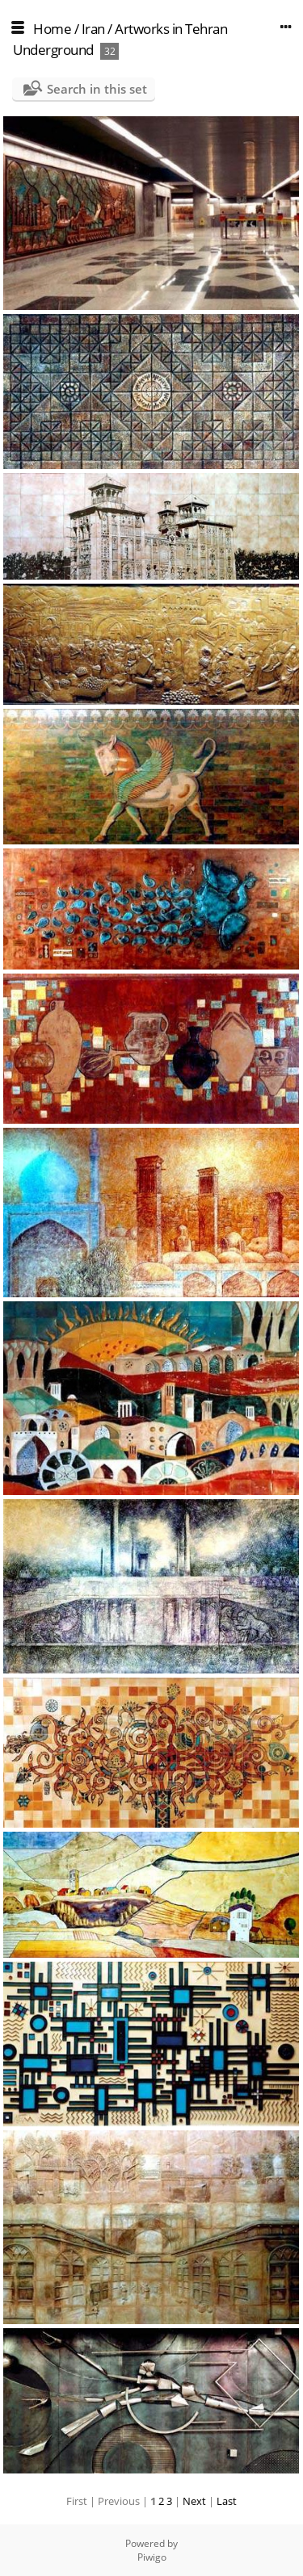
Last (227, 2501)
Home (52, 28)
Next (194, 2501)
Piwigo (151, 2557)
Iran (93, 28)
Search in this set (97, 89)
